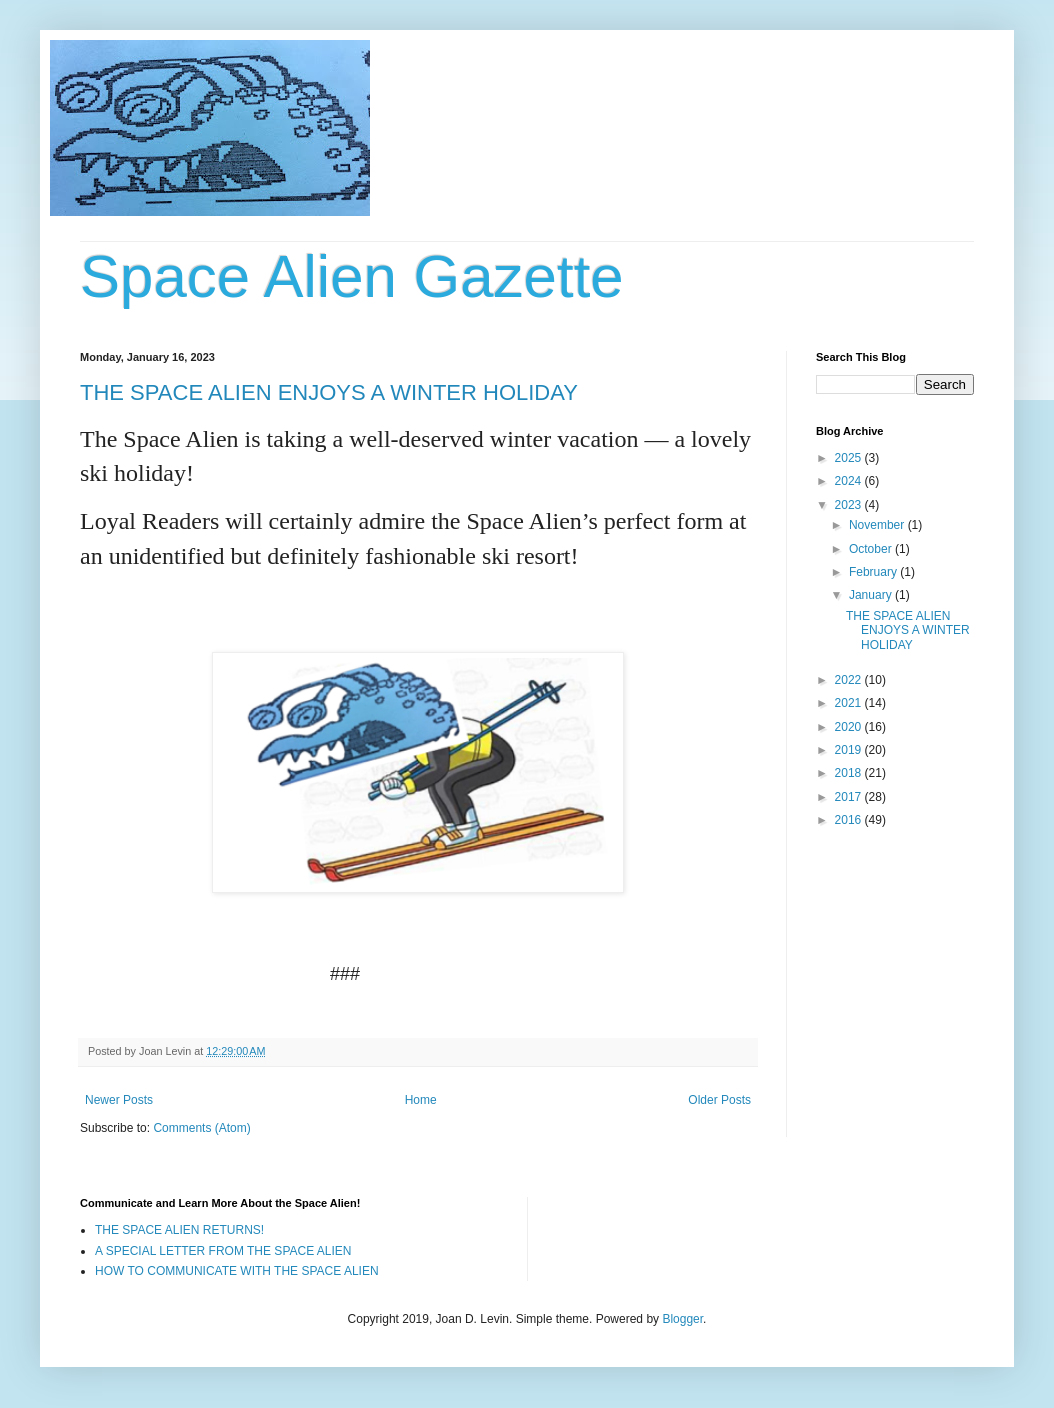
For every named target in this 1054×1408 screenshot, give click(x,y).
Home (421, 1100)
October (872, 549)
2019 (850, 750)
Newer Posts (119, 1100)
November (878, 525)
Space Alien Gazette (352, 276)
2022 (850, 680)
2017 (850, 797)
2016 (850, 820)
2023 (850, 505)
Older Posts (719, 1100)
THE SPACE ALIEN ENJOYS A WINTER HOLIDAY (329, 392)
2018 (850, 773)
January (872, 595)
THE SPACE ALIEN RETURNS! (179, 1230)
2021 (850, 703)
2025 (850, 458)
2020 (850, 727)
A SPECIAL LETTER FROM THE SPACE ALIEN (223, 1251)
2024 (850, 481)
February (874, 572)
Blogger (682, 1319)
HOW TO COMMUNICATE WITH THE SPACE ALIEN (237, 1271)
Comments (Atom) (201, 1128)
